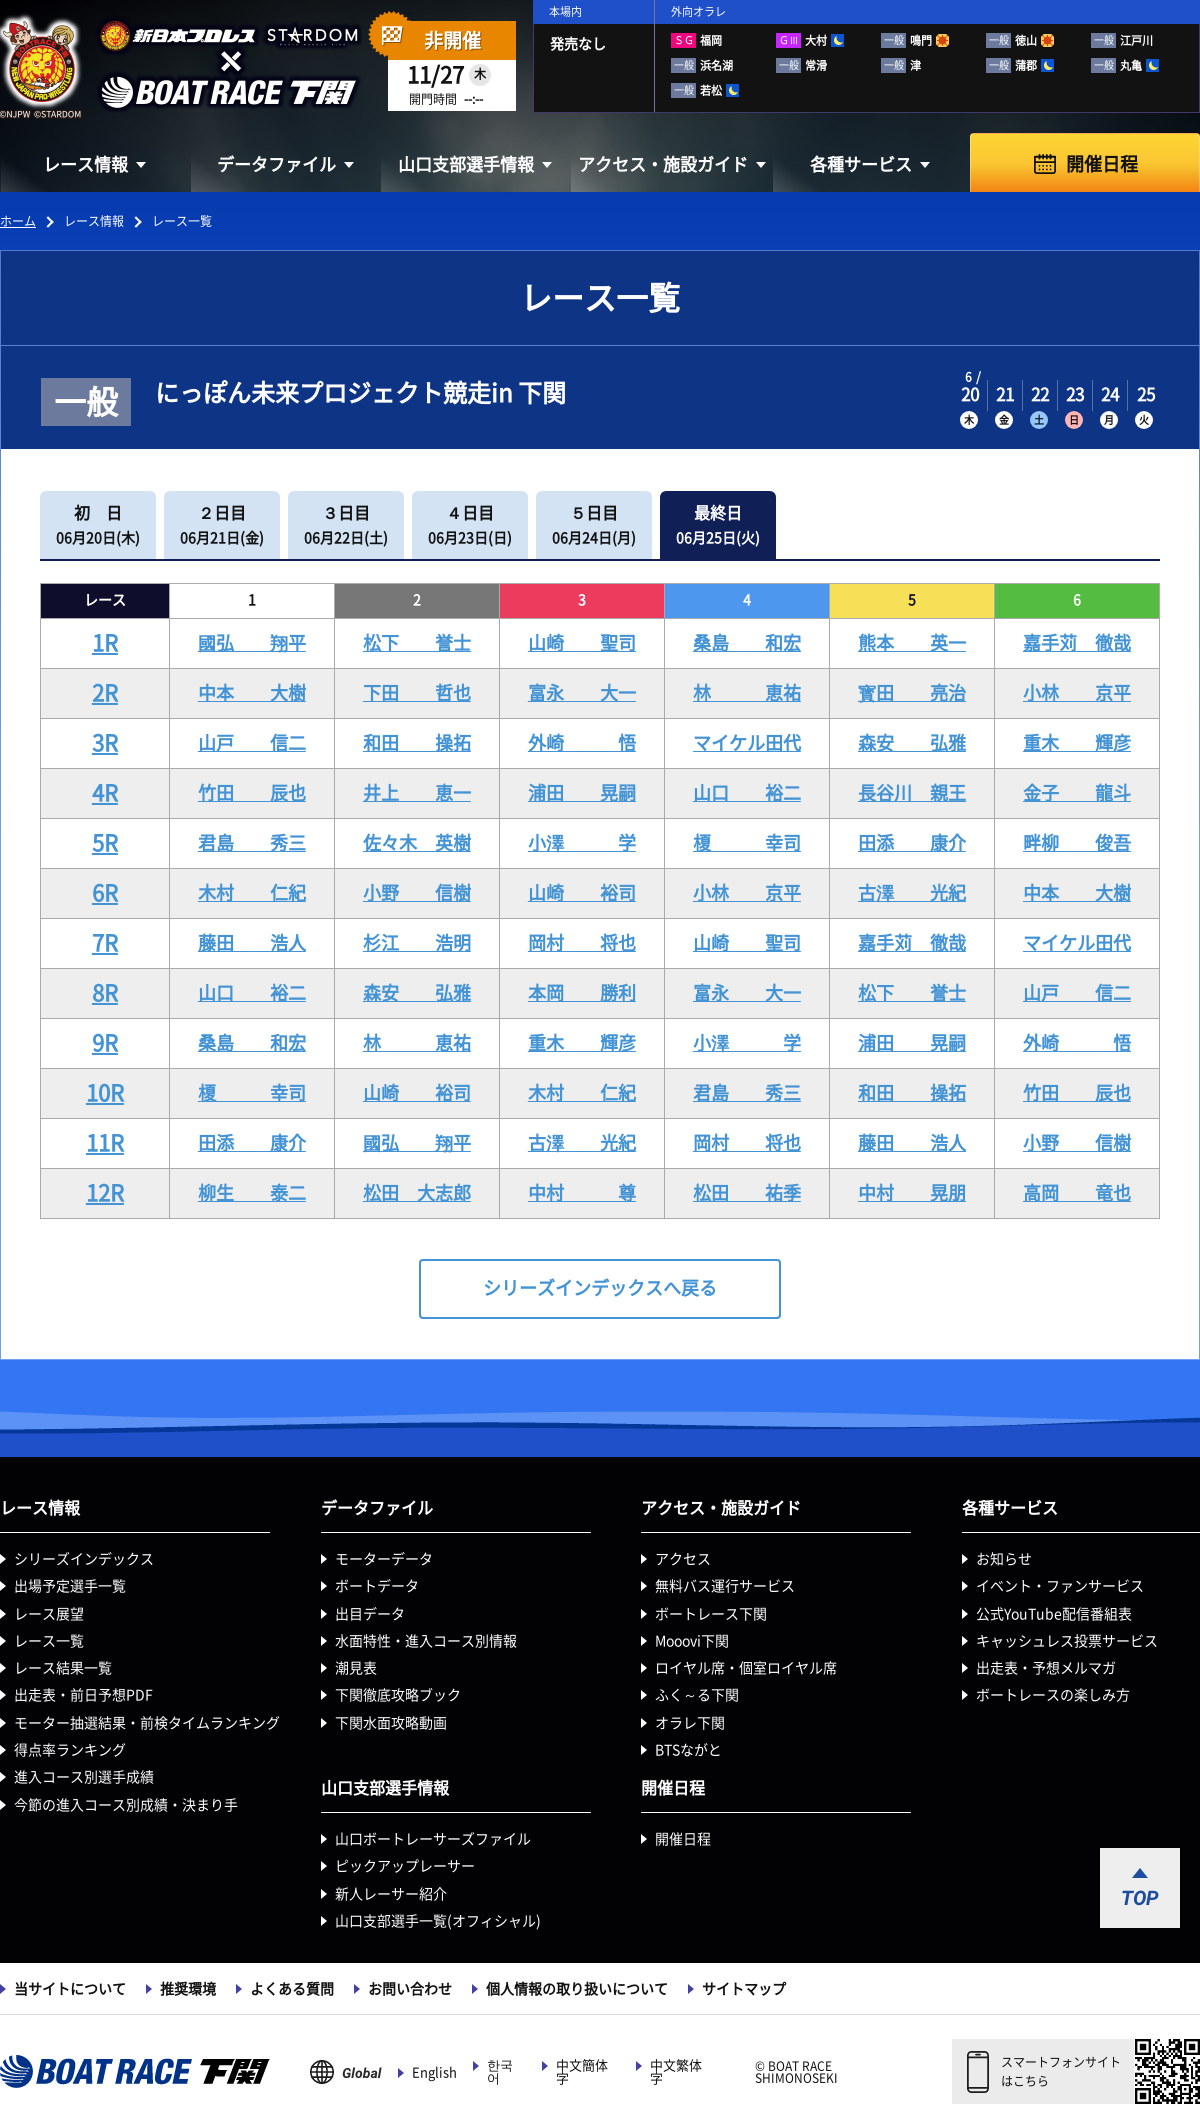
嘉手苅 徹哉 (1077, 643)
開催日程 (1102, 164)
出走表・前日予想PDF (83, 1695)
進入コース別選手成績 (84, 1777)
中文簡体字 (582, 2072)
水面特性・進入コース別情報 (426, 1641)
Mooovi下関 (692, 1641)
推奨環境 (188, 1989)
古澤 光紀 (912, 893)
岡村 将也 (582, 943)
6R (105, 893)
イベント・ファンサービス (1060, 1586)
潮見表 (356, 1668)
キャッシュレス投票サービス (1067, 1641)
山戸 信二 (252, 743)
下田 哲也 (417, 693)
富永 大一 (582, 693)
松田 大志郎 (417, 1193)
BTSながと (688, 1750)
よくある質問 (292, 1989)
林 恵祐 (747, 693)
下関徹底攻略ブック (398, 1695)
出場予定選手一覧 (70, 1586)
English (434, 2072)
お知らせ (1004, 1559)
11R (105, 1143)
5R (105, 843)
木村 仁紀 (252, 893)
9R (105, 1043)
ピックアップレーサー (405, 1866)
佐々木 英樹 (417, 843)
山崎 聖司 (582, 643)
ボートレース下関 (711, 1614)
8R (105, 993)
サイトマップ (744, 1989)
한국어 (500, 2072)
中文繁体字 (676, 2072)
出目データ (370, 1614)
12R (105, 1193)
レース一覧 (49, 1641)
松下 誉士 (417, 643)
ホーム (18, 221)
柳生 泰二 (252, 1193)
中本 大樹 (252, 693)
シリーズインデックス (84, 1559)
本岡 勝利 (582, 993)
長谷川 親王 (912, 793)
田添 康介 (912, 843)
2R (105, 693)
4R (105, 793)
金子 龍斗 (1077, 793)
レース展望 (49, 1614)
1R (105, 643)
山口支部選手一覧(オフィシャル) (438, 1921)
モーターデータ (384, 1559)
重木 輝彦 (1077, 743)
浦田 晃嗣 (582, 793)
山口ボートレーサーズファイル (433, 1839)
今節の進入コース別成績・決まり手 (126, 1805)
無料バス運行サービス (725, 1586)
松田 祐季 (747, 1193)
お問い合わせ (410, 1989)
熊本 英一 (912, 643)
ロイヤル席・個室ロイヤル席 (746, 1668)
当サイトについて (70, 1989)
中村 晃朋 (912, 1193)
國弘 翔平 (252, 643)
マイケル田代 (747, 743)
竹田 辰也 (252, 793)
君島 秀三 (252, 843)
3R (105, 743)
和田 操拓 (417, 743)
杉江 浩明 (417, 943)
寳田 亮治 (912, 693)
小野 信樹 (417, 893)
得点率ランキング (70, 1750)
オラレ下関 (690, 1723)
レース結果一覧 (63, 1668)
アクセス (683, 1559)
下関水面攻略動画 (391, 1723)
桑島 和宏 (747, 643)
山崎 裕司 (582, 893)
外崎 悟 (582, 743)
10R (105, 1093)
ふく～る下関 (697, 1695)
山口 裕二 (747, 793)
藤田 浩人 (252, 943)
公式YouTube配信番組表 (1054, 1614)
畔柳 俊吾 (1077, 843)
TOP (1140, 1898)
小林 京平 (1077, 693)
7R (105, 943)
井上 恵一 (417, 793)
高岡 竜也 (1077, 1193)
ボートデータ (377, 1586)
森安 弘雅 (912, 743)
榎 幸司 (747, 843)
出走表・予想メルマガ (1046, 1668)
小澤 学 (582, 843)
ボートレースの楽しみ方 (1053, 1695)
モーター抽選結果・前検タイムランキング (147, 1723)
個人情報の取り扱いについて (577, 1989)
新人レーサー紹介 (391, 1894)
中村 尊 (582, 1193)
